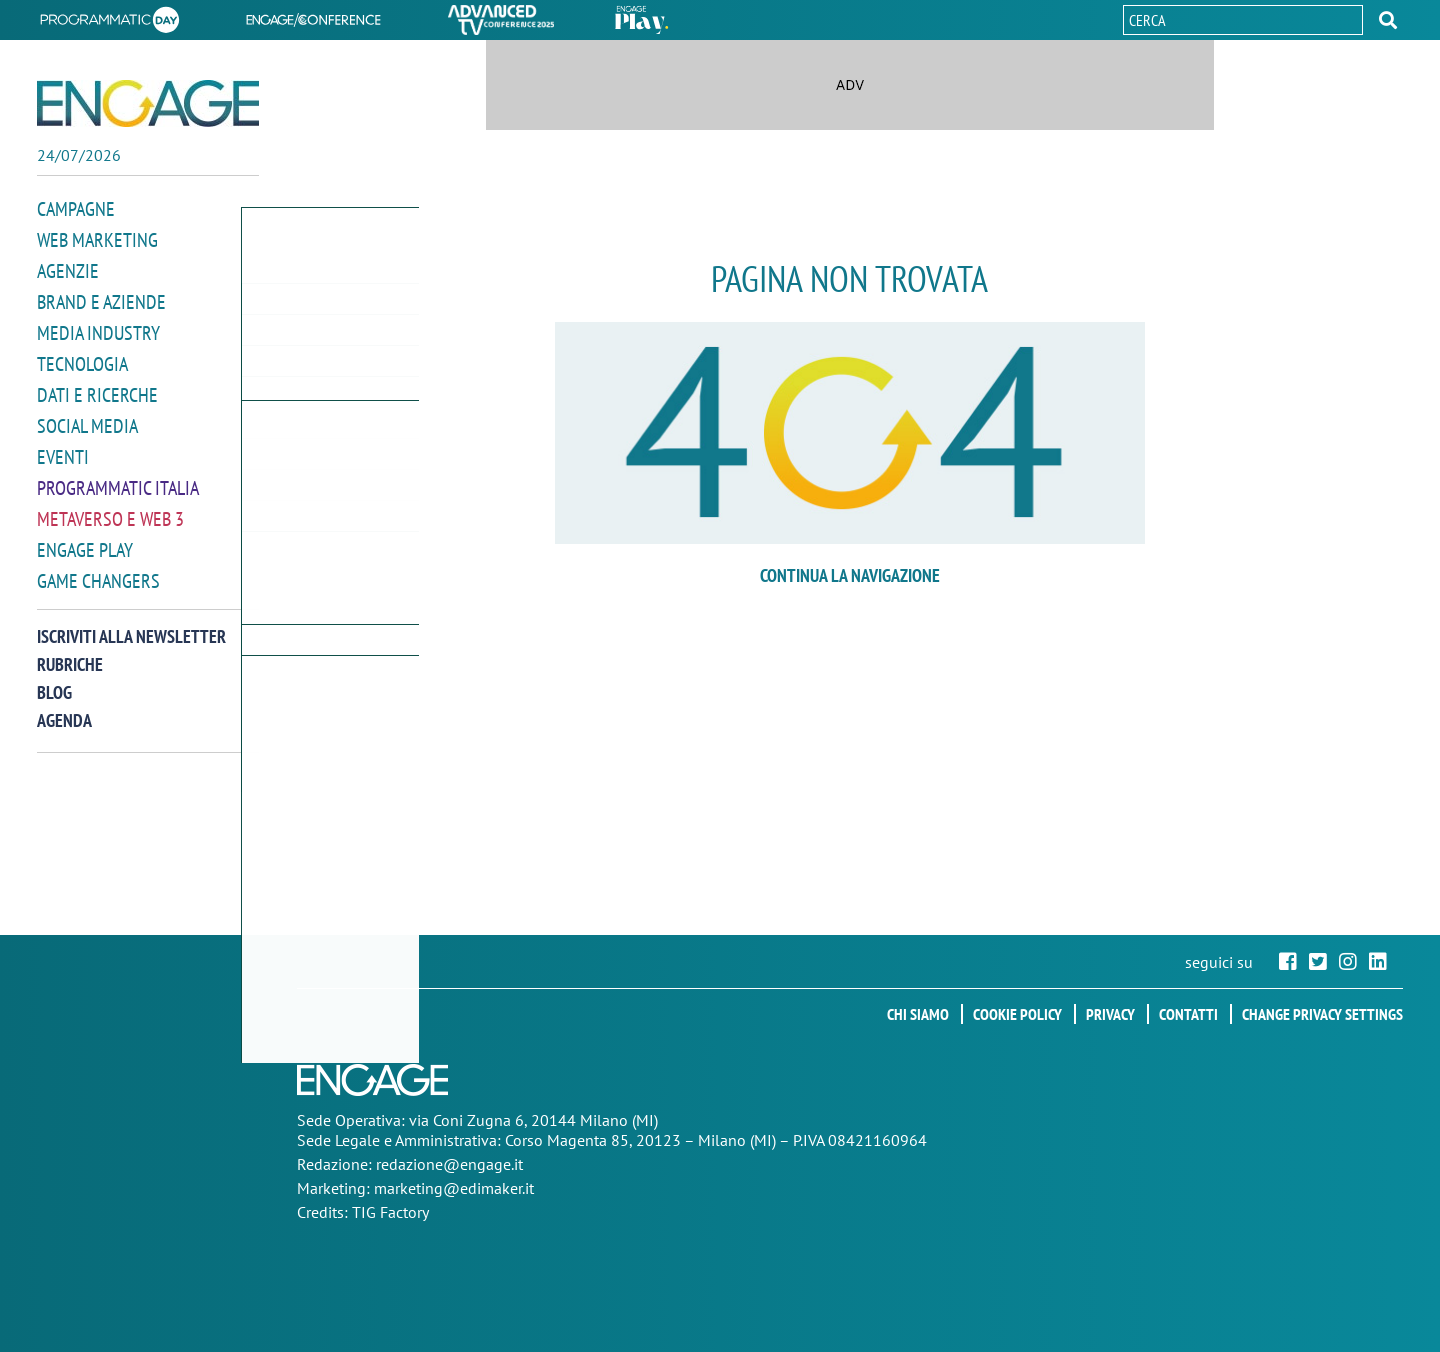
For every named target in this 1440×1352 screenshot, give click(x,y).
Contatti (1188, 1014)
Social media (84, 418)
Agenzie (65, 268)
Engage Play (82, 538)
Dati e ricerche (93, 388)
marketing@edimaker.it (454, 1188)
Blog (54, 679)
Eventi (61, 448)
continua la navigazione (850, 575)
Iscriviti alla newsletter (131, 623)
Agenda (64, 707)
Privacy (1110, 1014)
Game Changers (94, 568)
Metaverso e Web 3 (106, 508)
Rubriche (70, 651)
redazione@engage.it (449, 1164)
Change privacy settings (1322, 1014)
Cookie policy (1017, 1014)
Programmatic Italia (113, 478)
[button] (1388, 20)
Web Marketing (93, 238)
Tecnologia (79, 358)
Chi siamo (918, 1014)
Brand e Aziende (96, 298)
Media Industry (94, 328)
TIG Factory (390, 1212)
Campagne (74, 208)
